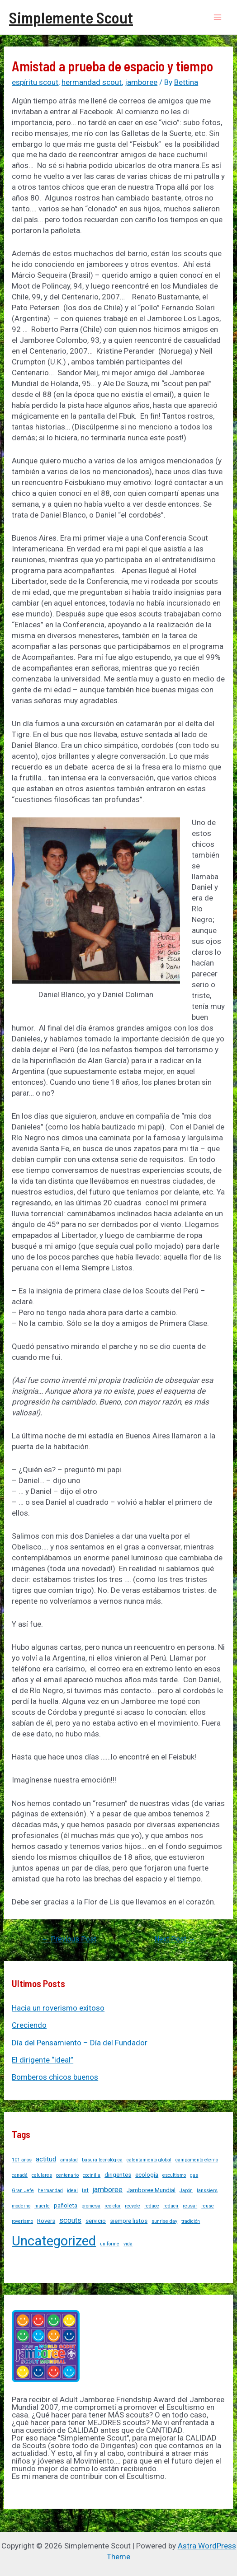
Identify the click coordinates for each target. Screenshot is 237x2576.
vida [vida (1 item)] (128, 2244)
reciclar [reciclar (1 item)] (112, 2206)
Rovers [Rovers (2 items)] (46, 2220)
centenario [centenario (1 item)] (67, 2175)
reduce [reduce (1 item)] (151, 2206)
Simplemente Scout (71, 17)
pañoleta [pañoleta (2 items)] (65, 2205)
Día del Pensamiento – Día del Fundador (79, 2042)
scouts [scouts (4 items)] (70, 2220)
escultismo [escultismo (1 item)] (174, 2175)
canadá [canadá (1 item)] (20, 2175)
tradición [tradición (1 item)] (190, 2221)
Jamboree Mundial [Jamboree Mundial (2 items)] (151, 2190)
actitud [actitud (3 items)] (46, 2159)
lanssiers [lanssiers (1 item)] (207, 2190)
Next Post (174, 1939)
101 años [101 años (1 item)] (22, 2160)
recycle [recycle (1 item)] (132, 2206)
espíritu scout (35, 82)
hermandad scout (92, 82)
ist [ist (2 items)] (85, 2190)
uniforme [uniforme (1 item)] (109, 2244)
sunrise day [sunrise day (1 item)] (164, 2221)
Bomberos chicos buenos (55, 2076)
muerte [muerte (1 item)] (42, 2206)
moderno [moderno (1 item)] (21, 2206)
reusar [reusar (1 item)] (190, 2206)
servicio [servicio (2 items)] (95, 2220)
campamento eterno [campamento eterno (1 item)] (196, 2160)
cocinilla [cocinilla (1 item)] (91, 2175)
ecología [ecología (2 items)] (146, 2174)
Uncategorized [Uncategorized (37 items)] (54, 2241)
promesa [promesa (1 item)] (90, 2206)
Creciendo (29, 2025)
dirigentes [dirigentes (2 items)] (117, 2174)
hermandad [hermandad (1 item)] (50, 2190)
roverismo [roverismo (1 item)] (22, 2221)
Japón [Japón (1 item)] (186, 2190)
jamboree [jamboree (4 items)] (108, 2189)
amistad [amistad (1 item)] (69, 2160)
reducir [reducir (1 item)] (171, 2206)
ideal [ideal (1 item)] (72, 2190)
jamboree (141, 82)
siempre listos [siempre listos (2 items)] (128, 2220)
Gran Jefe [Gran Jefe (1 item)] (23, 2190)
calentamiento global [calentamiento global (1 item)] (149, 2160)
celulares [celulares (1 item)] (42, 2175)
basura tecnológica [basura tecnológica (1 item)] (102, 2160)
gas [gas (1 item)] (194, 2175)
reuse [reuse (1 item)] (207, 2206)
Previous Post (69, 1939)
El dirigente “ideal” (42, 2059)
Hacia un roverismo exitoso (58, 2007)
